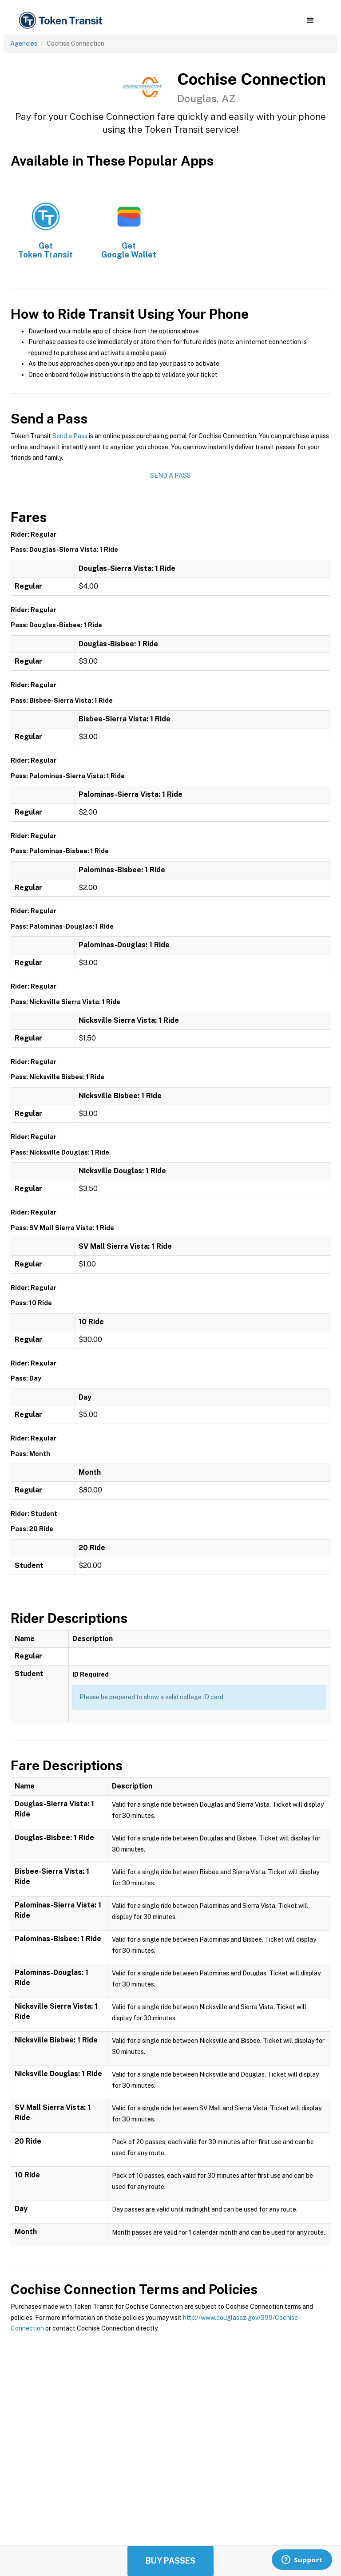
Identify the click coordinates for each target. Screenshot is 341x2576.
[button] (310, 20)
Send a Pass (69, 435)
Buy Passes (170, 2560)
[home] (62, 20)
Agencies (23, 43)
